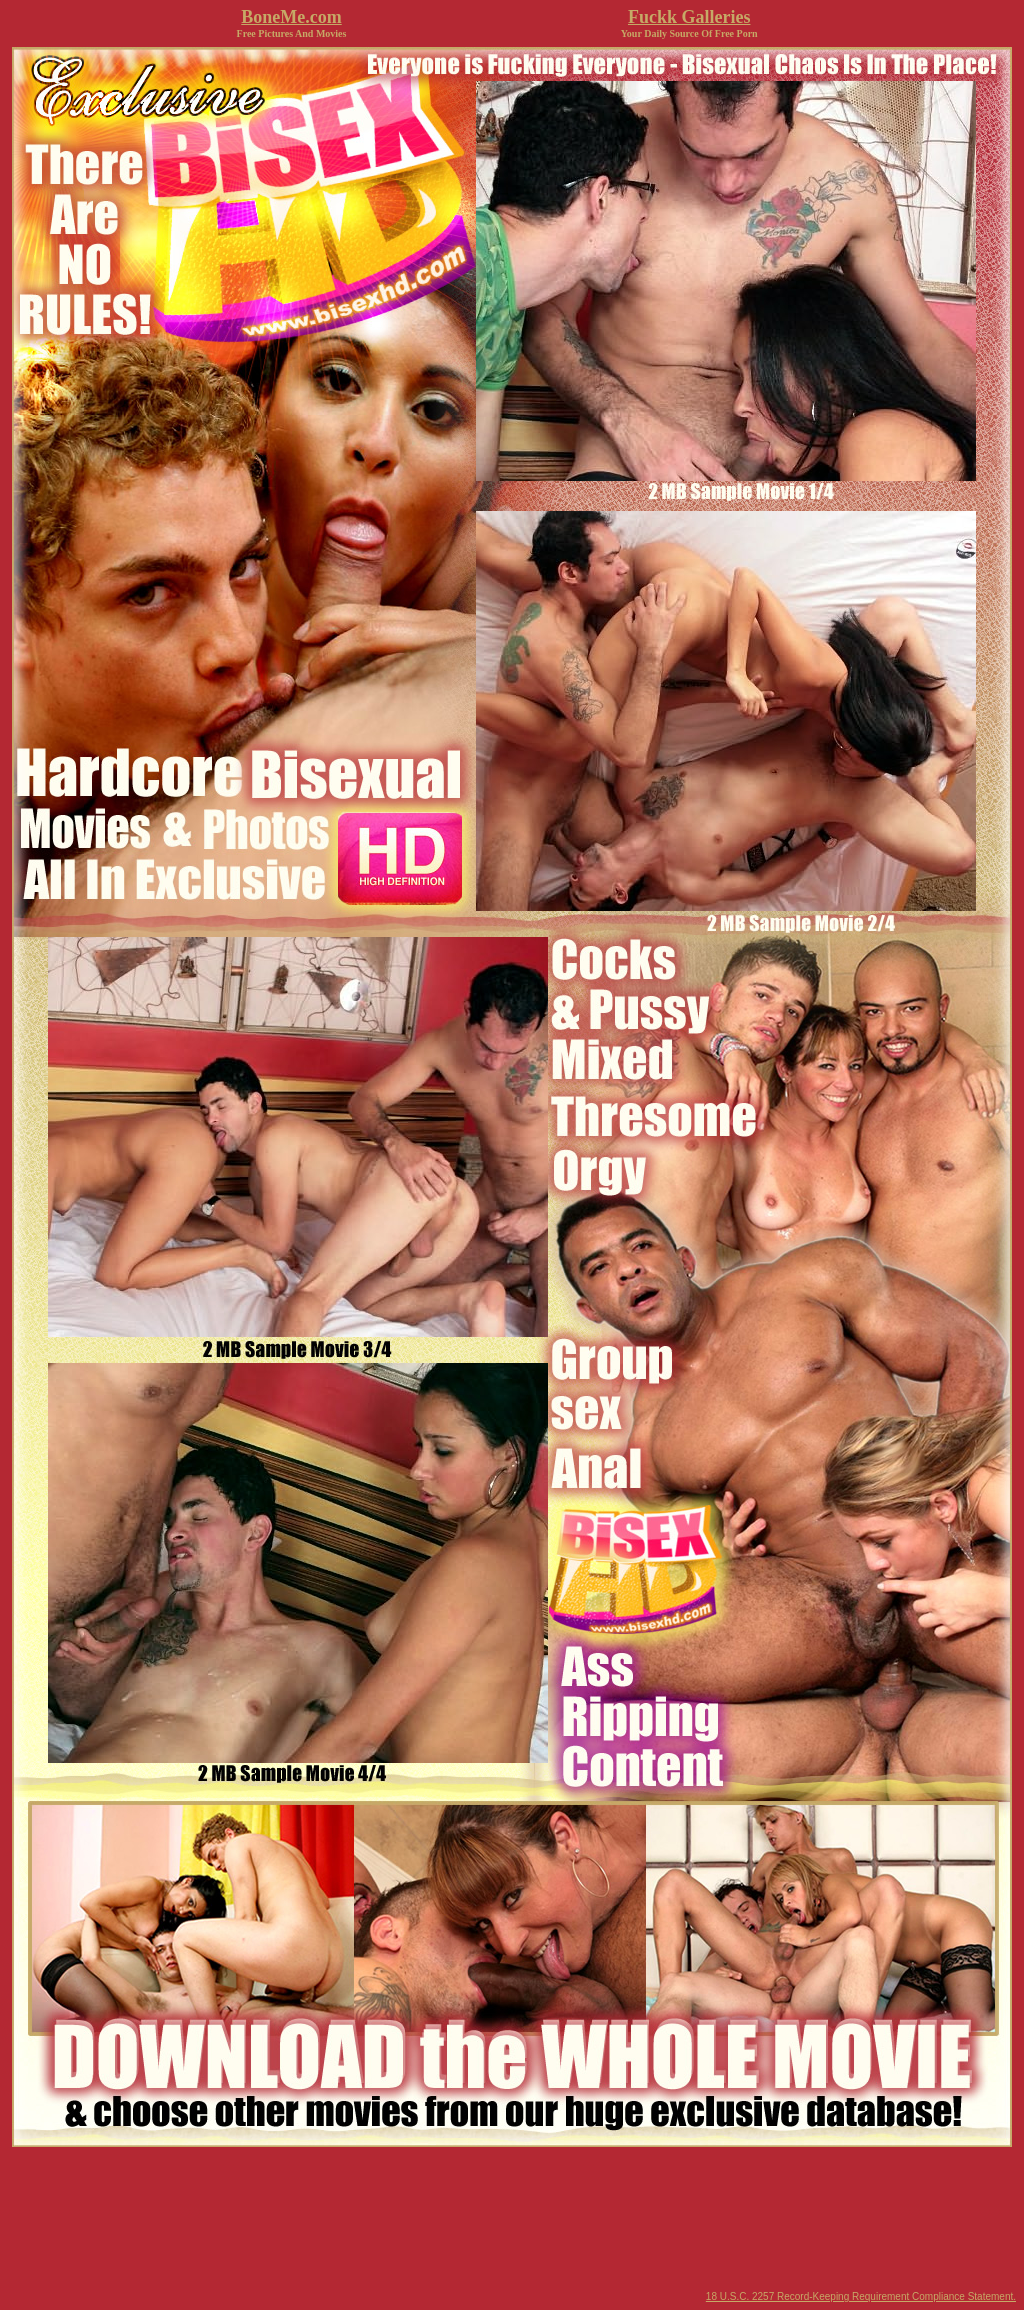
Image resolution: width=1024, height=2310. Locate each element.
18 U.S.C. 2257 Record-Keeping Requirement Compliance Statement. (861, 2296)
